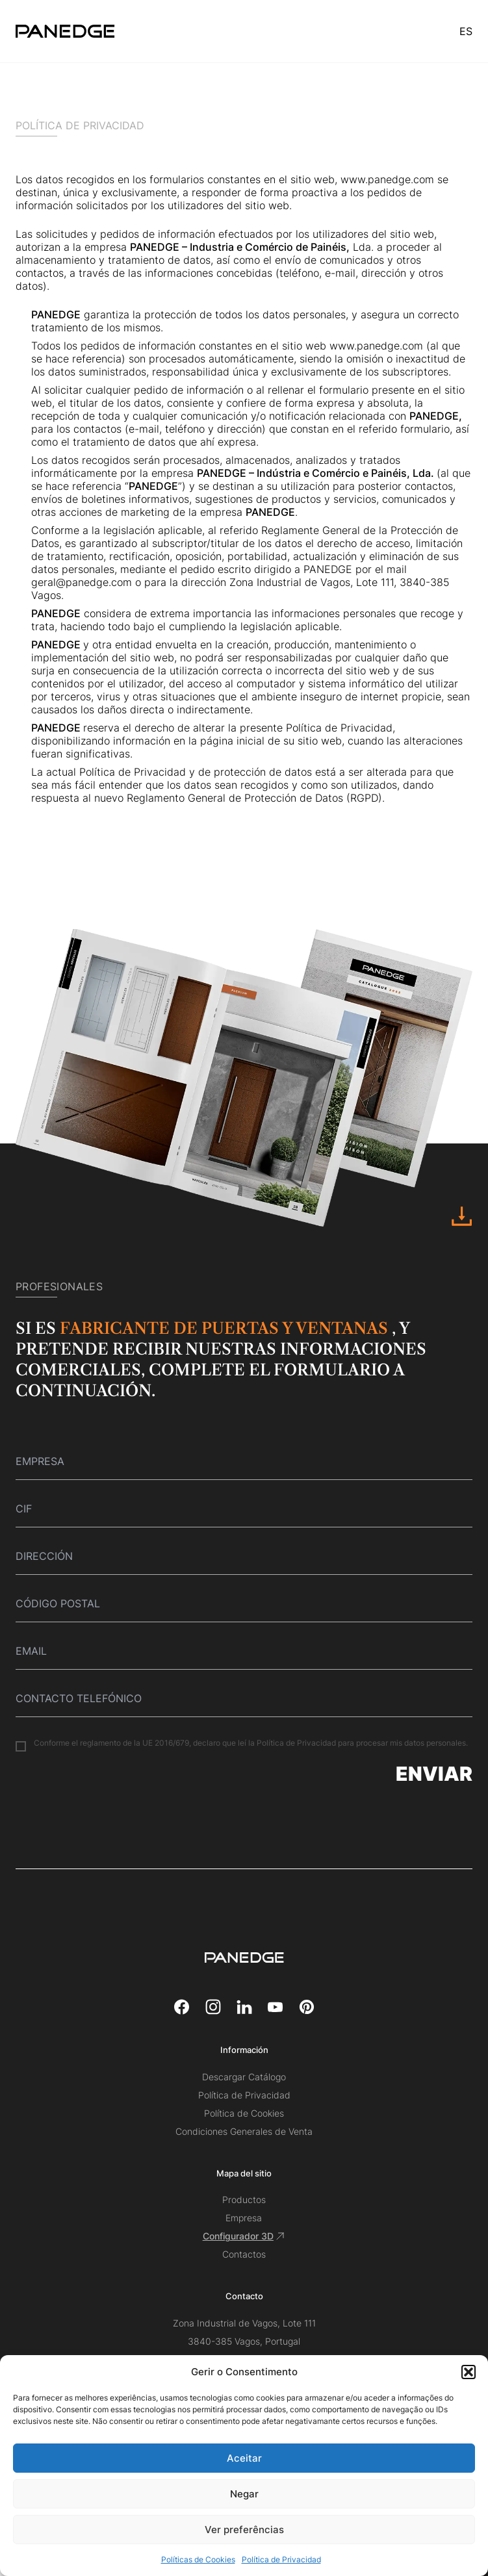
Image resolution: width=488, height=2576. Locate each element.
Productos (244, 2199)
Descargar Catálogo (244, 2076)
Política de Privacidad (281, 2559)
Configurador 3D (244, 2235)
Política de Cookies (244, 2113)
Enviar (434, 1773)
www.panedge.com (387, 179)
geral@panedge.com (81, 582)
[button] (468, 2372)
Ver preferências (244, 2529)
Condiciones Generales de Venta (244, 2131)
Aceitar (244, 2458)
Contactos (244, 2254)
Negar (244, 2494)
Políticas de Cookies (198, 2559)
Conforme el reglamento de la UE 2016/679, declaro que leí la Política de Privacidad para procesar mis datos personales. (251, 1743)
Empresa (243, 2217)
